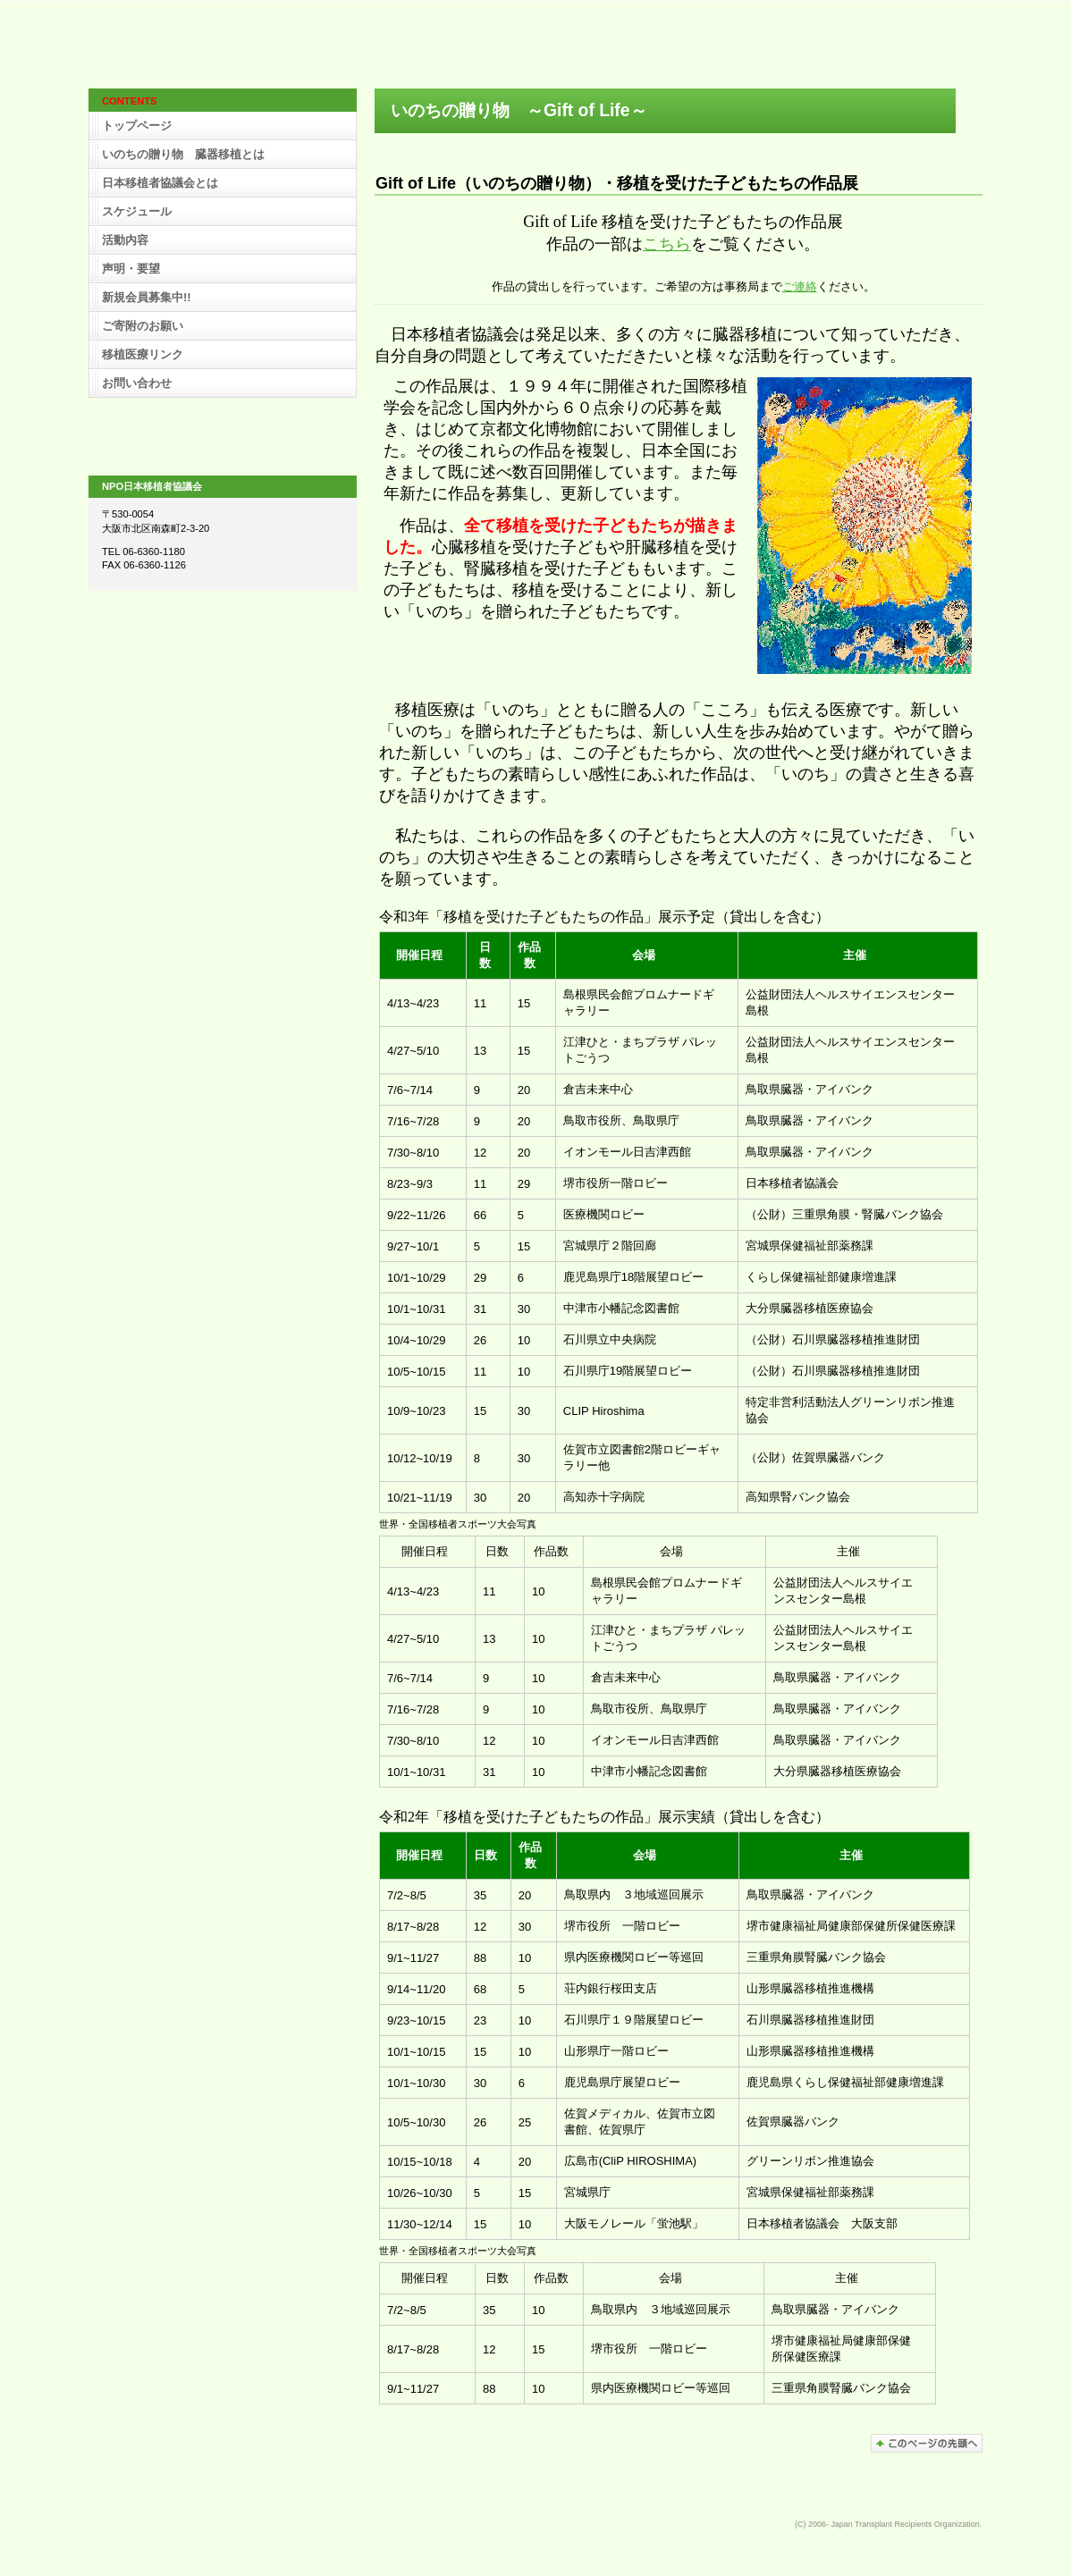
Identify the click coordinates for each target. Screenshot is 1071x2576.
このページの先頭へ (926, 2443)
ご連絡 (799, 286)
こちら (667, 244)
